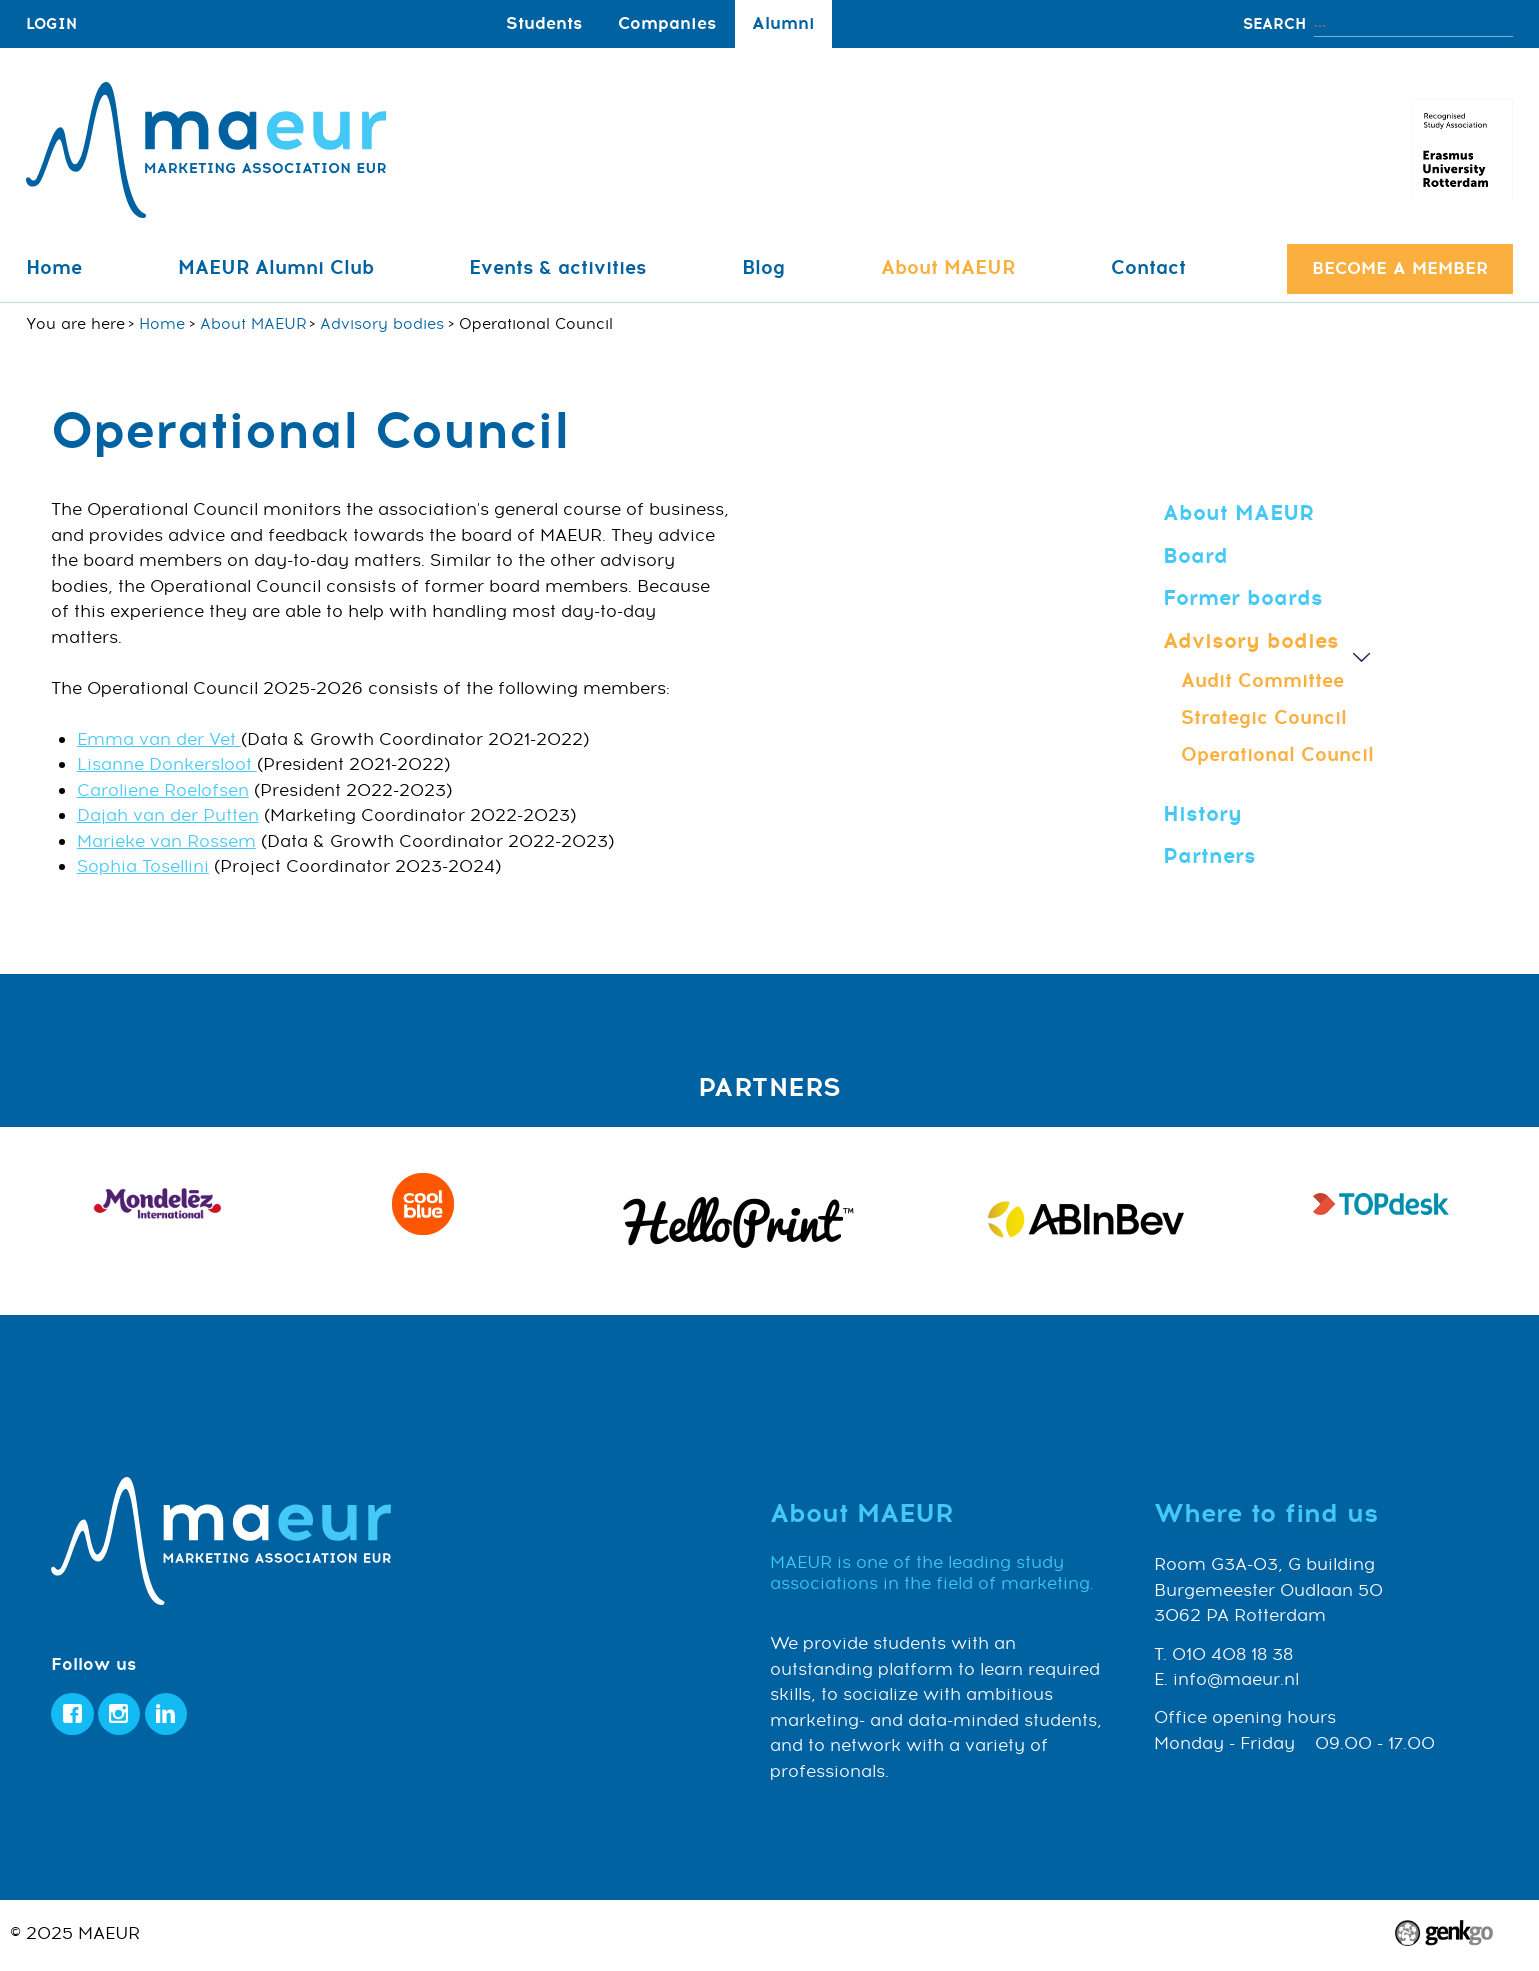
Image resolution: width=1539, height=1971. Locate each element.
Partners (1209, 856)
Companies (667, 23)
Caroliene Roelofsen (163, 791)
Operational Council (1277, 755)
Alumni (783, 23)
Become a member (1400, 268)
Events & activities (557, 268)
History (1202, 814)
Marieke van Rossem (166, 842)
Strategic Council (1264, 718)
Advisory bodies (382, 324)
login (51, 24)
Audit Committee (1262, 681)
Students (544, 23)
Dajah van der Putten (168, 816)
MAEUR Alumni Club (276, 268)
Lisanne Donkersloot (167, 765)
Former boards (1243, 598)
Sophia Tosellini (143, 867)
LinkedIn (166, 1714)
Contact (1148, 268)
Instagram (119, 1714)
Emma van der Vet (159, 740)
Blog (763, 268)
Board (1195, 556)
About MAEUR (948, 268)
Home (54, 268)
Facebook (72, 1714)
